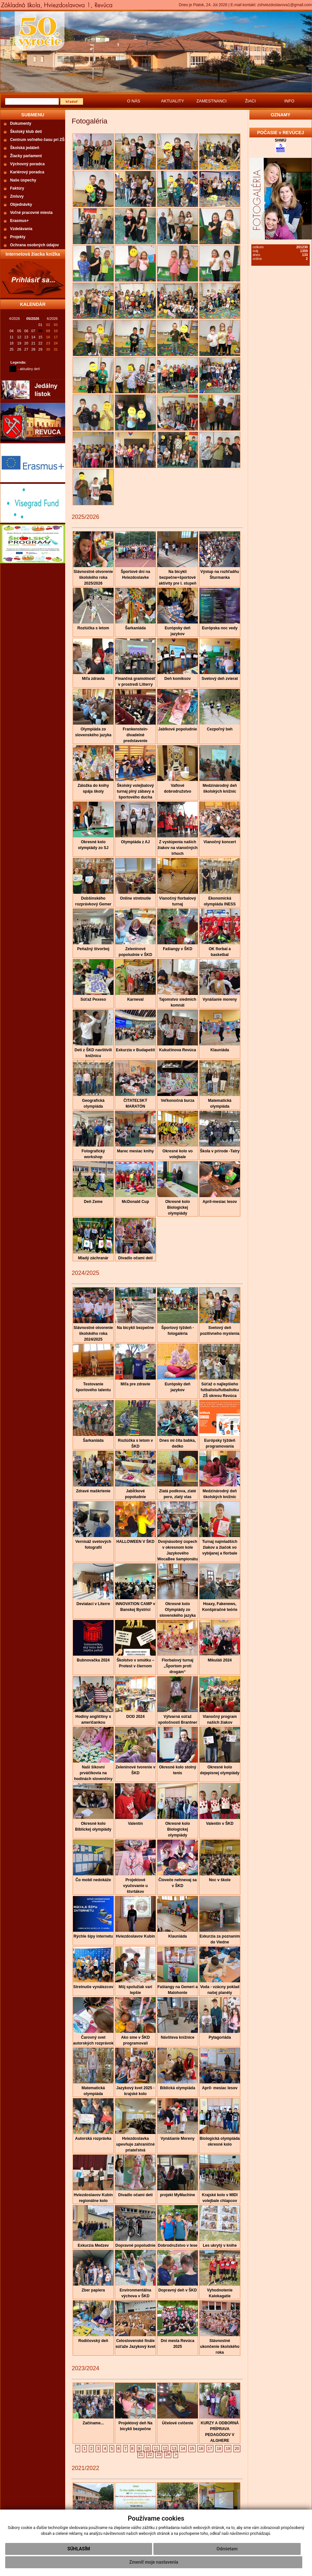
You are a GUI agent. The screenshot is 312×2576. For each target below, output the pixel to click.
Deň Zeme (93, 1201)
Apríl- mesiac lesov (219, 2088)
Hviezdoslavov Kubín (135, 1936)
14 (183, 2448)
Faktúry (17, 188)
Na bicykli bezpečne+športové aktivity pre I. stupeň (177, 577)
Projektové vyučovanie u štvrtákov (135, 1886)
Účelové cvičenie (177, 2423)
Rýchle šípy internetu (93, 1936)
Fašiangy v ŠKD (177, 949)
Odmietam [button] (226, 2548)
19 (228, 2448)
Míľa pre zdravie (135, 1384)
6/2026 (52, 319)
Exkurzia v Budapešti (135, 1050)
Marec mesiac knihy (135, 1151)
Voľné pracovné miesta (31, 212)
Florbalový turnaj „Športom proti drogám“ (177, 1666)
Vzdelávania (21, 229)
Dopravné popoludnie (135, 2245)
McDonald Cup (135, 1201)
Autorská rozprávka (93, 2138)
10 (147, 2448)
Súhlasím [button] (78, 2548)
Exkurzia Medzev (93, 2245)
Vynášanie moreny (220, 999)
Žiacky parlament (26, 156)
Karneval (135, 999)
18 (219, 2448)
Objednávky (21, 204)
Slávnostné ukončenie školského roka (219, 2346)
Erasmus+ (19, 220)
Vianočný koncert (220, 842)
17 (210, 2448)
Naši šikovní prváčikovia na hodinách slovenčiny (93, 1773)
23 (159, 2454)
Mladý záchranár (93, 1258)
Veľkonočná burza (177, 1100)
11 (156, 2448)
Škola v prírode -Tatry (219, 1151)
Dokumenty (20, 123)
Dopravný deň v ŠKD (177, 2290)
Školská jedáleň (24, 148)
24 (168, 2454)
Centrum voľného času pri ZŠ (37, 139)
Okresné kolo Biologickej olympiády (177, 1207)
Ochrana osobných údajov (34, 245)
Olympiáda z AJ (135, 842)
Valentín (135, 1823)
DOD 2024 (135, 1716)
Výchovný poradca (27, 164)
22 (150, 2454)
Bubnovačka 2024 (93, 1660)
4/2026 (14, 319)
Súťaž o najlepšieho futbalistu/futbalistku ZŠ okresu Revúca (220, 1390)
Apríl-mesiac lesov (219, 1201)
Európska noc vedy (219, 628)
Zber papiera (93, 2290)
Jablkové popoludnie (177, 729)
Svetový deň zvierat (219, 678)
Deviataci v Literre (93, 1604)
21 (141, 2454)
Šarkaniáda (135, 628)
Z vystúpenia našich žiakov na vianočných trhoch (178, 848)
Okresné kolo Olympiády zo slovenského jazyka (177, 1610)
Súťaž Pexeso (93, 999)
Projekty (17, 237)
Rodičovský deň (93, 2340)
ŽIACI (250, 101)
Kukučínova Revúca (177, 1050)
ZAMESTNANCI (211, 101)
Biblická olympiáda (177, 2088)
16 (201, 2448)
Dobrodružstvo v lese (177, 2245)
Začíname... (93, 2423)
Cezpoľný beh (220, 729)
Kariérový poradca (27, 172)
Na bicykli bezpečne (135, 1327)
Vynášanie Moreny (178, 2138)
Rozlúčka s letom (93, 628)
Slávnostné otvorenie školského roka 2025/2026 (93, 577)
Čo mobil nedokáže (93, 1880)
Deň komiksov (177, 678)
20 (237, 2448)
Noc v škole (220, 1880)
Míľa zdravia (93, 678)
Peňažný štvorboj (93, 949)
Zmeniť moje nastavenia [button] (153, 2562)
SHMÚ (280, 140)
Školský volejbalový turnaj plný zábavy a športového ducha (135, 791)
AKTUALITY (172, 101)
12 (165, 2448)
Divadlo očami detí (135, 1258)
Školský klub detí (26, 131)
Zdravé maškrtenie (93, 1491)
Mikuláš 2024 (220, 1660)
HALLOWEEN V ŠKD (135, 1541)
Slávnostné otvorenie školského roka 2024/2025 (93, 1333)
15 (192, 2448)
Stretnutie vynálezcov (93, 1987)
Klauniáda (219, 1050)
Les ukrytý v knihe (220, 2245)
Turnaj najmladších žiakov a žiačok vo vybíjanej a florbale (219, 1547)
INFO (289, 101)
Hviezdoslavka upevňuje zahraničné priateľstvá (135, 2144)
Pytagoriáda (220, 2037)
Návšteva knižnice (177, 2037)
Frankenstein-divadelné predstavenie (135, 735)
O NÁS (133, 101)
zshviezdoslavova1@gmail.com (284, 5)
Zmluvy (17, 196)
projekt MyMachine (177, 2195)
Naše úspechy (23, 180)
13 (174, 2448)
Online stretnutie (135, 898)
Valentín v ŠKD (220, 1823)
